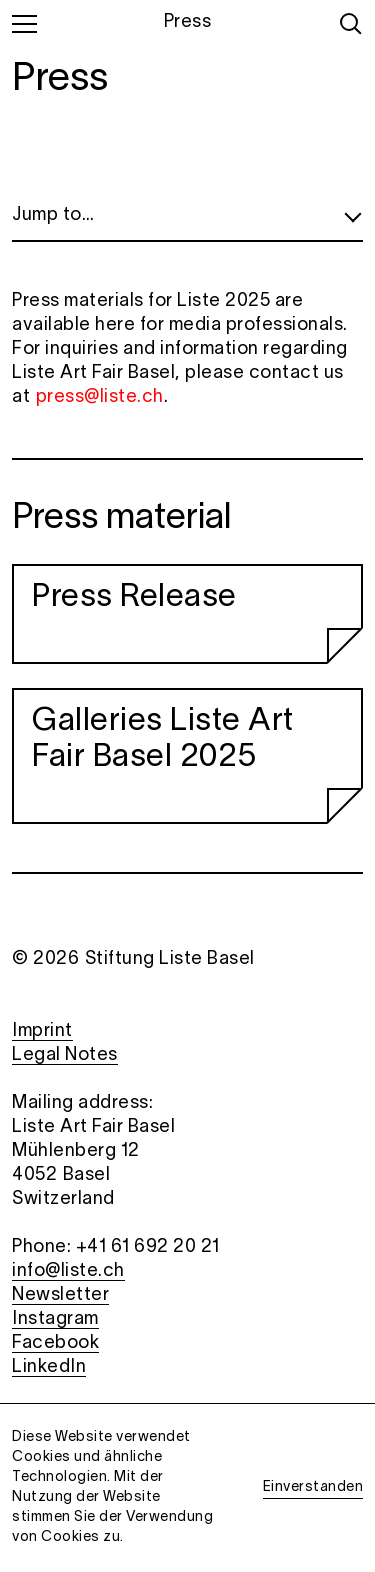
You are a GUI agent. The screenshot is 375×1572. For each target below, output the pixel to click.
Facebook (55, 1343)
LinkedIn (49, 1367)
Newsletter (60, 1295)
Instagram (55, 1319)
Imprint (42, 1031)
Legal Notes (65, 1055)
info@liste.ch (68, 1271)
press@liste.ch (100, 397)
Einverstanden (313, 1487)
